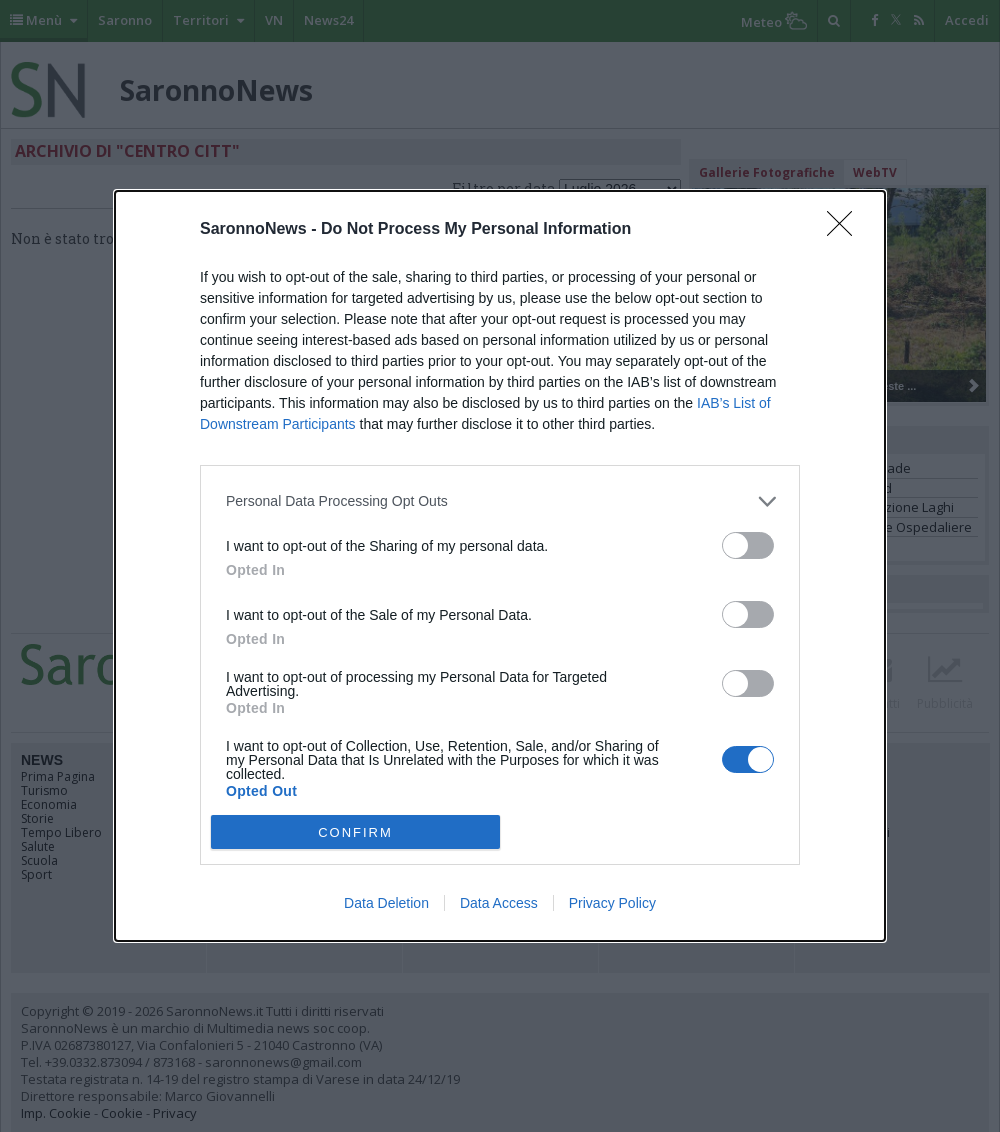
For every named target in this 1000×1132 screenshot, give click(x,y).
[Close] (846, 230)
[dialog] (500, 566)
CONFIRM (355, 832)
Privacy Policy (612, 903)
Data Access (499, 903)
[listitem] (500, 501)
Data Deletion (386, 903)
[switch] (748, 545)
